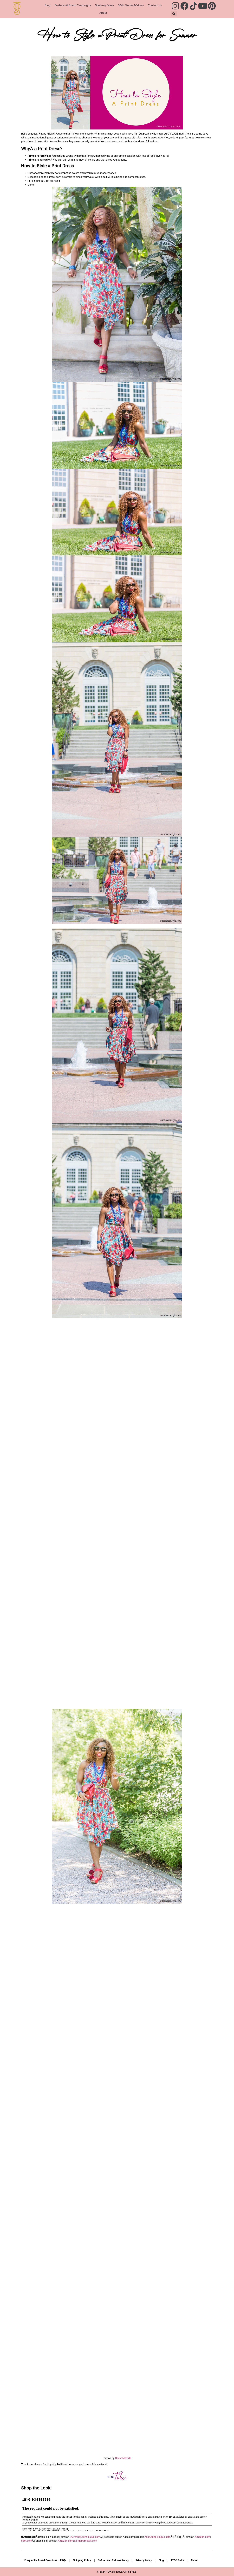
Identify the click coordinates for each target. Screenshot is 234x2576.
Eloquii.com (163, 2536)
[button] (174, 13)
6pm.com (26, 2540)
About (103, 12)
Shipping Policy (82, 2560)
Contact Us (155, 5)
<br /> (117, 2512)
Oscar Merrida (123, 2458)
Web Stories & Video (131, 5)
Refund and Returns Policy (113, 2560)
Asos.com (150, 2536)
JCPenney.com (78, 2536)
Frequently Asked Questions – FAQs (45, 2560)
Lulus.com (94, 2536)
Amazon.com (202, 2536)
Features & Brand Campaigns (73, 5)
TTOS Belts (177, 2560)
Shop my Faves (104, 5)
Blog (48, 5)
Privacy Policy (144, 2560)
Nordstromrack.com (85, 2540)
